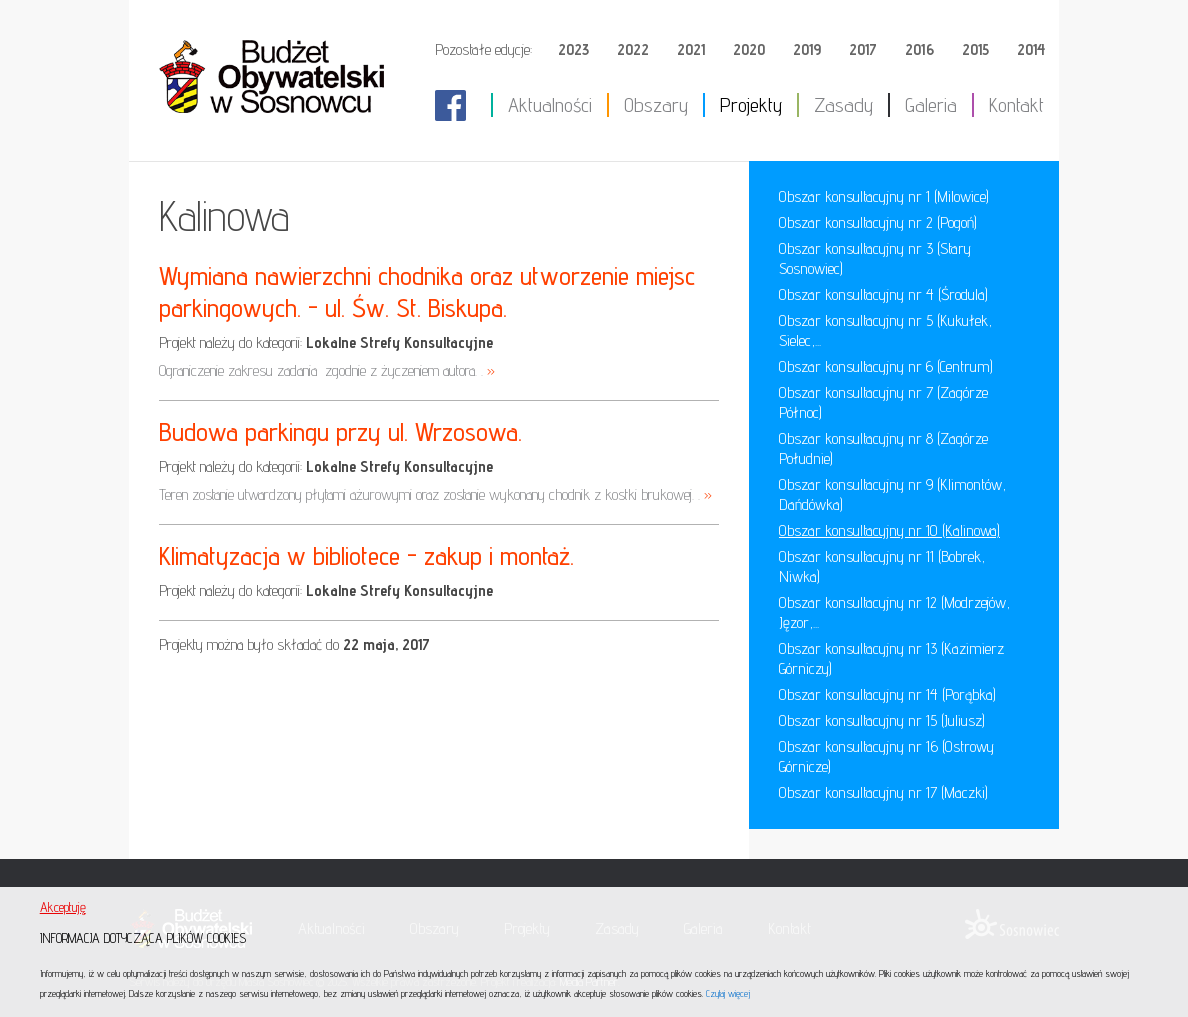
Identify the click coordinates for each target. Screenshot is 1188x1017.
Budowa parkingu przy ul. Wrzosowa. (340, 431)
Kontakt (1016, 105)
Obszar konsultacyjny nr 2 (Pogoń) (878, 222)
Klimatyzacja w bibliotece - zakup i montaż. (366, 555)
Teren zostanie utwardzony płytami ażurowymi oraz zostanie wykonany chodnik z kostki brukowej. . (435, 494)
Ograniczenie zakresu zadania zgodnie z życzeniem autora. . (327, 370)
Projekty (751, 105)
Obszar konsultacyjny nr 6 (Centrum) (886, 366)
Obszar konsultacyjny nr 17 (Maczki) (883, 792)
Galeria (931, 105)
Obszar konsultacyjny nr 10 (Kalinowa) (889, 530)
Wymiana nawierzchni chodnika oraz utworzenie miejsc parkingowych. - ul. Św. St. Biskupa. (427, 291)
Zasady (843, 105)
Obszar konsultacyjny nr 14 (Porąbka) (887, 694)
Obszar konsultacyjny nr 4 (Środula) (883, 294)
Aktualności (550, 105)
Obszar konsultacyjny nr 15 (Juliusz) (882, 720)
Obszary (656, 105)
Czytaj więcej (728, 993)
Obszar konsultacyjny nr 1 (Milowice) (884, 196)
